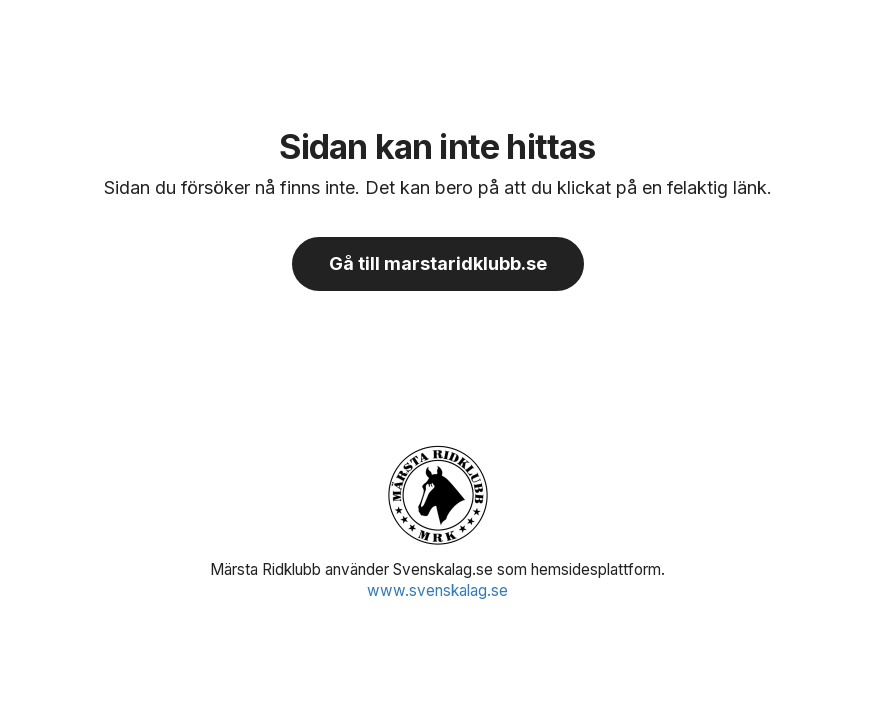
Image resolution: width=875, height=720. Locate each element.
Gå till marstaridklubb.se (438, 263)
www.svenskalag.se (437, 590)
